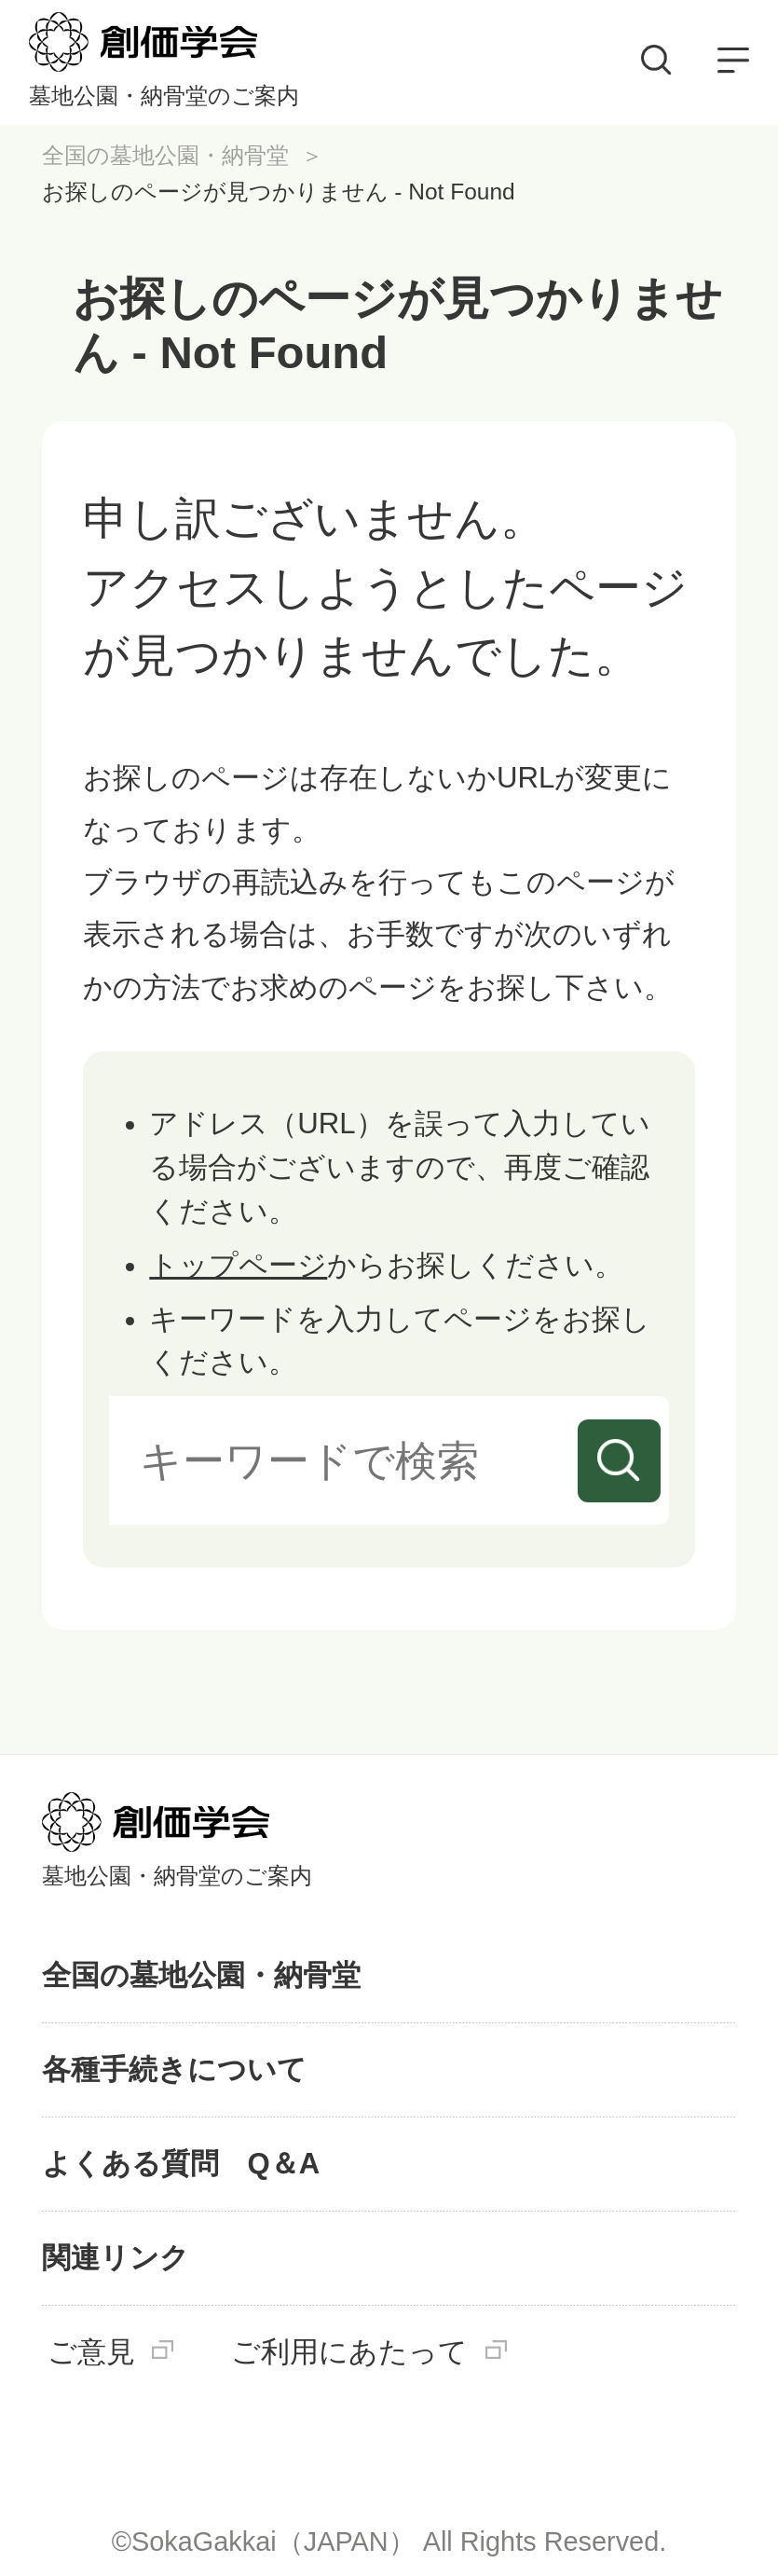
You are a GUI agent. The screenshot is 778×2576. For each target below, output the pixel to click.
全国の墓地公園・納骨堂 (165, 155)
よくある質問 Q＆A (181, 2163)
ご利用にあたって (349, 2352)
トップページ (238, 1265)
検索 (619, 1460)
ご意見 (91, 2352)
